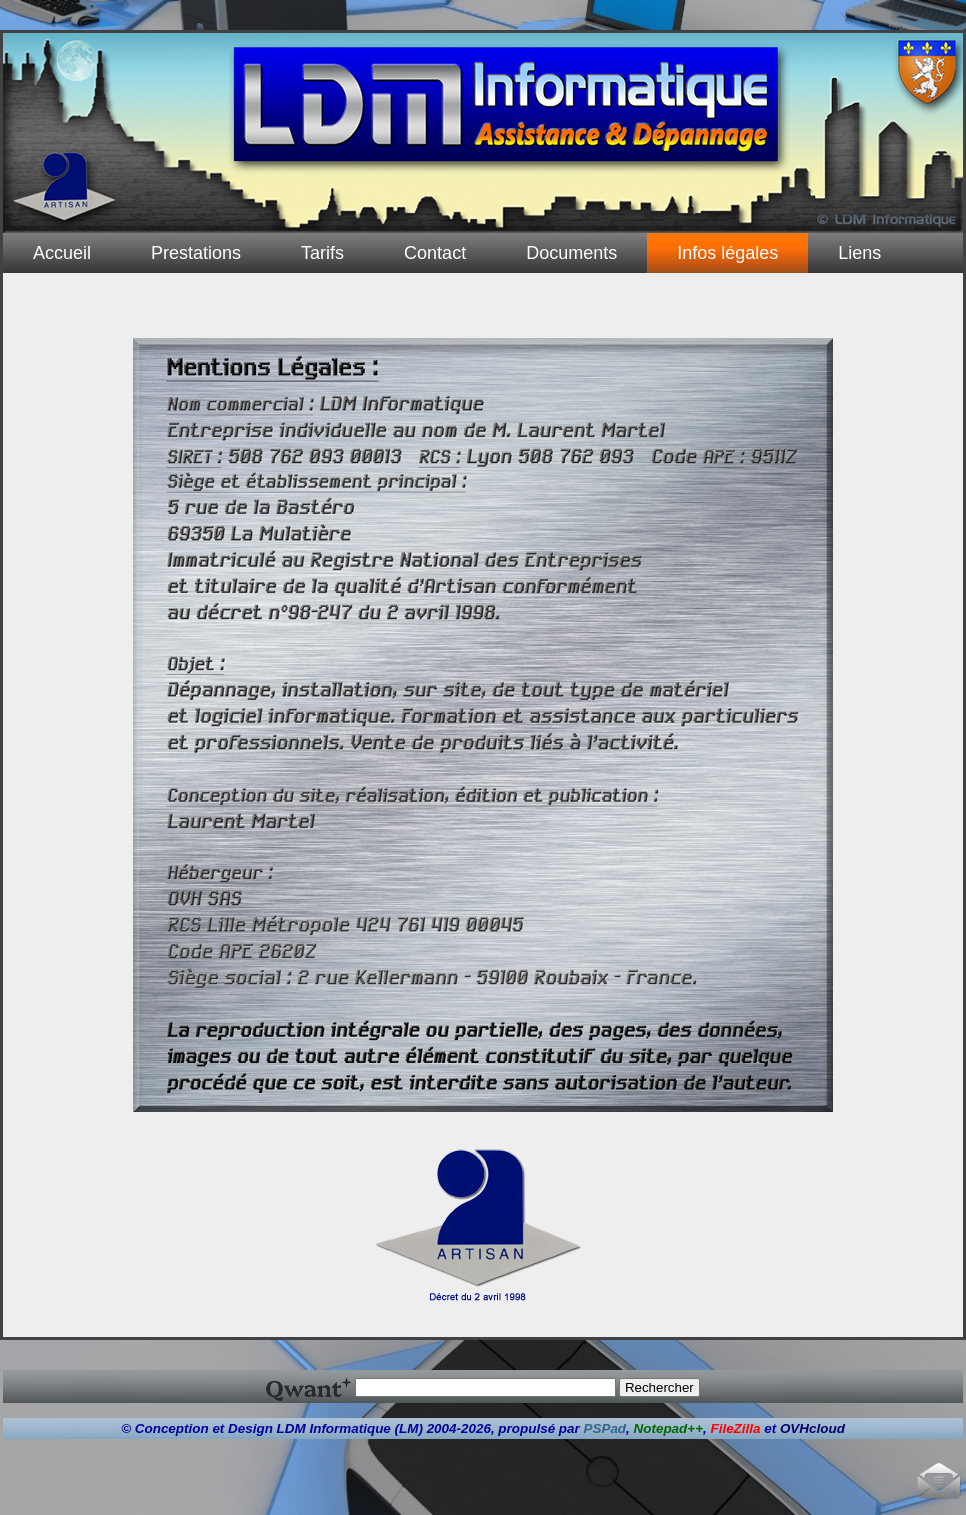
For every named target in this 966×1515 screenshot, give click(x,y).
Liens (859, 253)
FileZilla (735, 1428)
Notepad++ (668, 1428)
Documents (571, 253)
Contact (435, 253)
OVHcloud (812, 1428)
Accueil (62, 253)
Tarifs (322, 253)
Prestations (196, 253)
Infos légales (727, 253)
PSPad (605, 1428)
